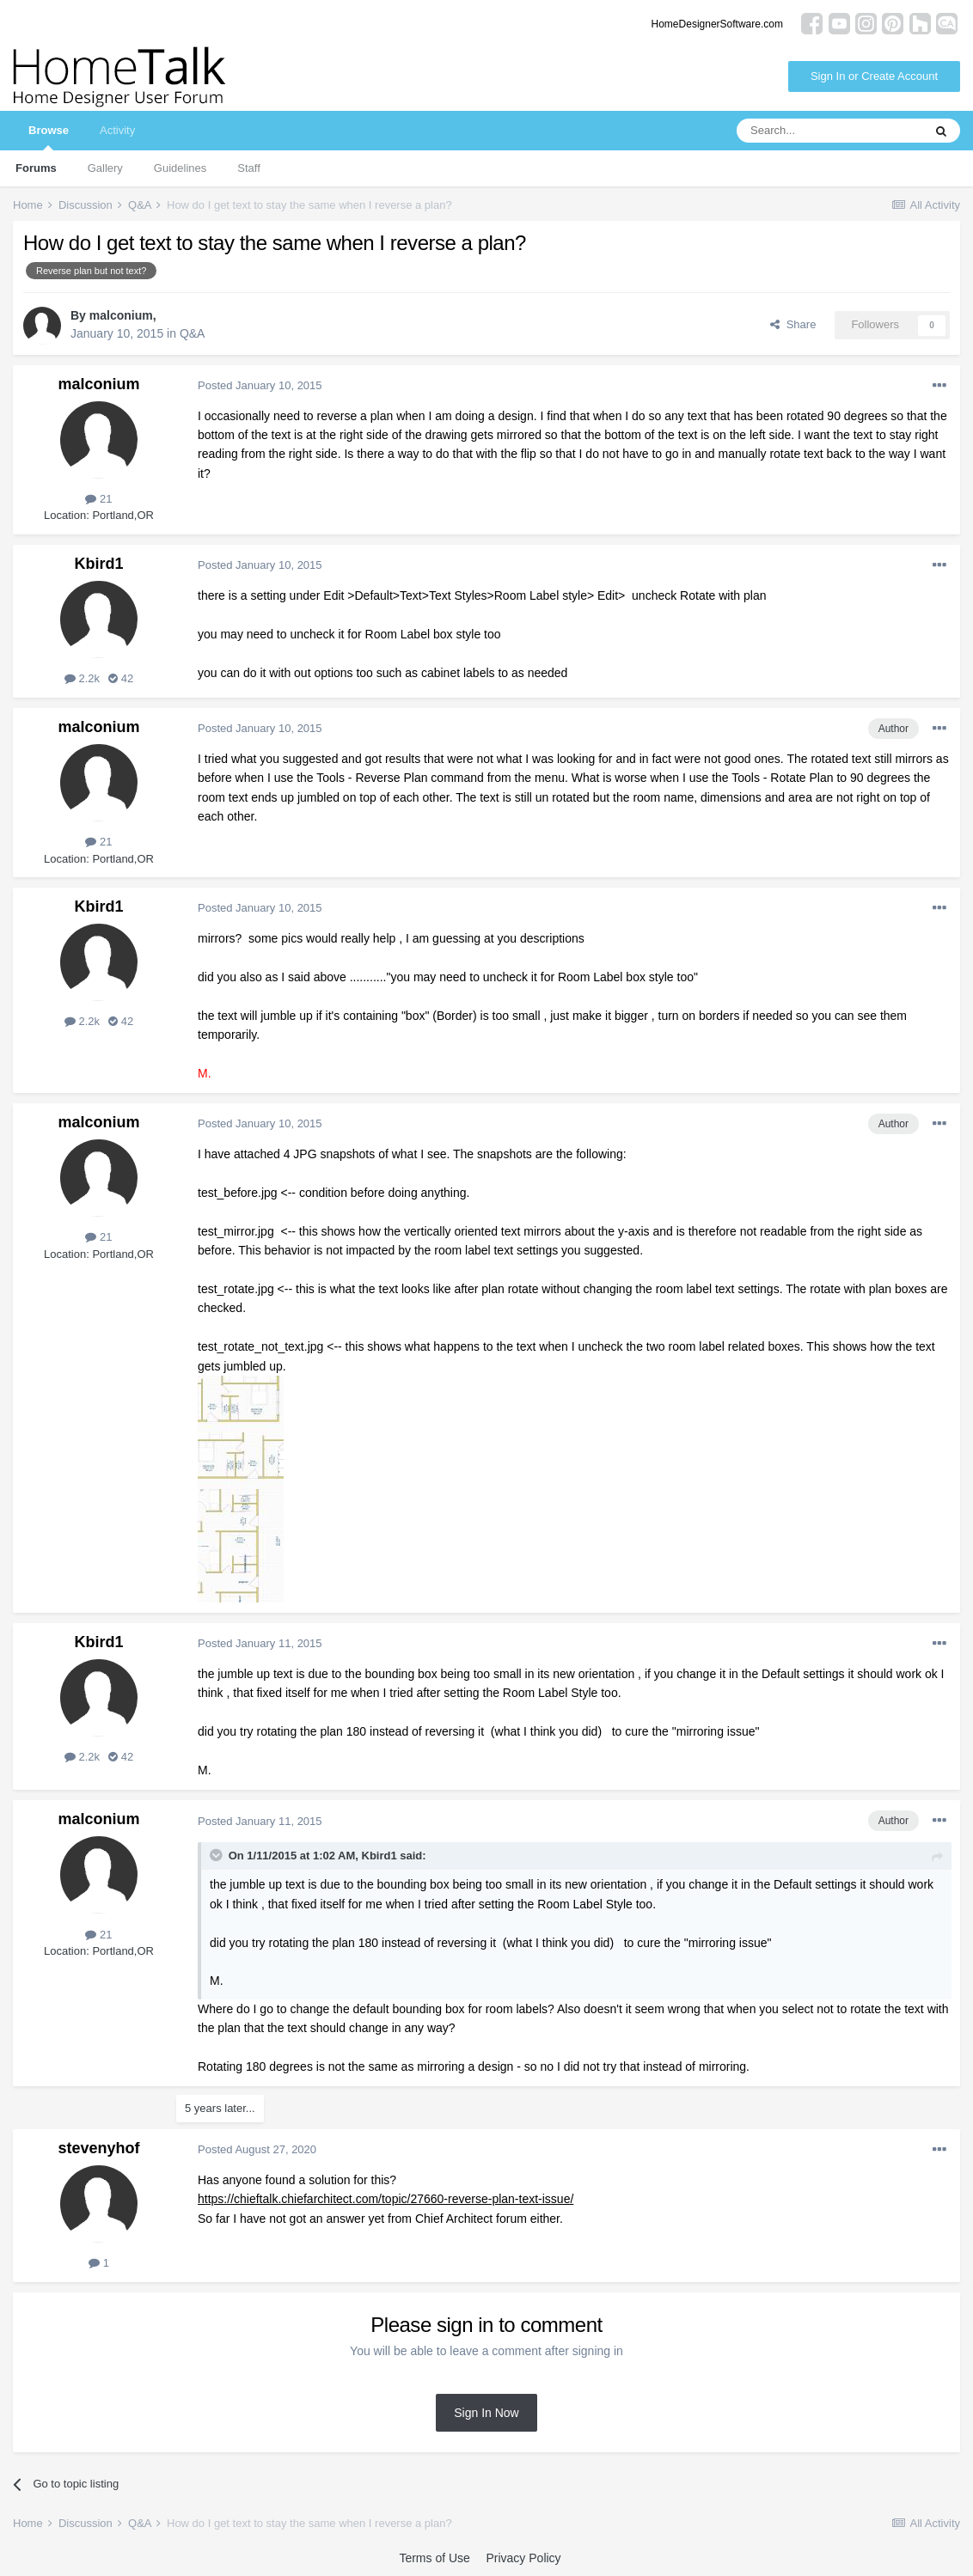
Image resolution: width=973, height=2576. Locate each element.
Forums (36, 168)
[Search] (829, 131)
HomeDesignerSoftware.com (717, 24)
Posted (260, 385)
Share (793, 324)
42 (120, 678)
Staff (248, 168)
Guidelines (180, 168)
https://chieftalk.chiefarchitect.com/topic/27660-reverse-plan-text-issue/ (385, 2199)
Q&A (192, 333)
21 (98, 498)
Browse (48, 137)
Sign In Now (486, 2413)
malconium (121, 315)
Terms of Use (434, 2558)
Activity (117, 130)
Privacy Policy (523, 2558)
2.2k (82, 678)
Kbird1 (98, 563)
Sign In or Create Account (874, 76)
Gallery (105, 168)
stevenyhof (98, 2148)
